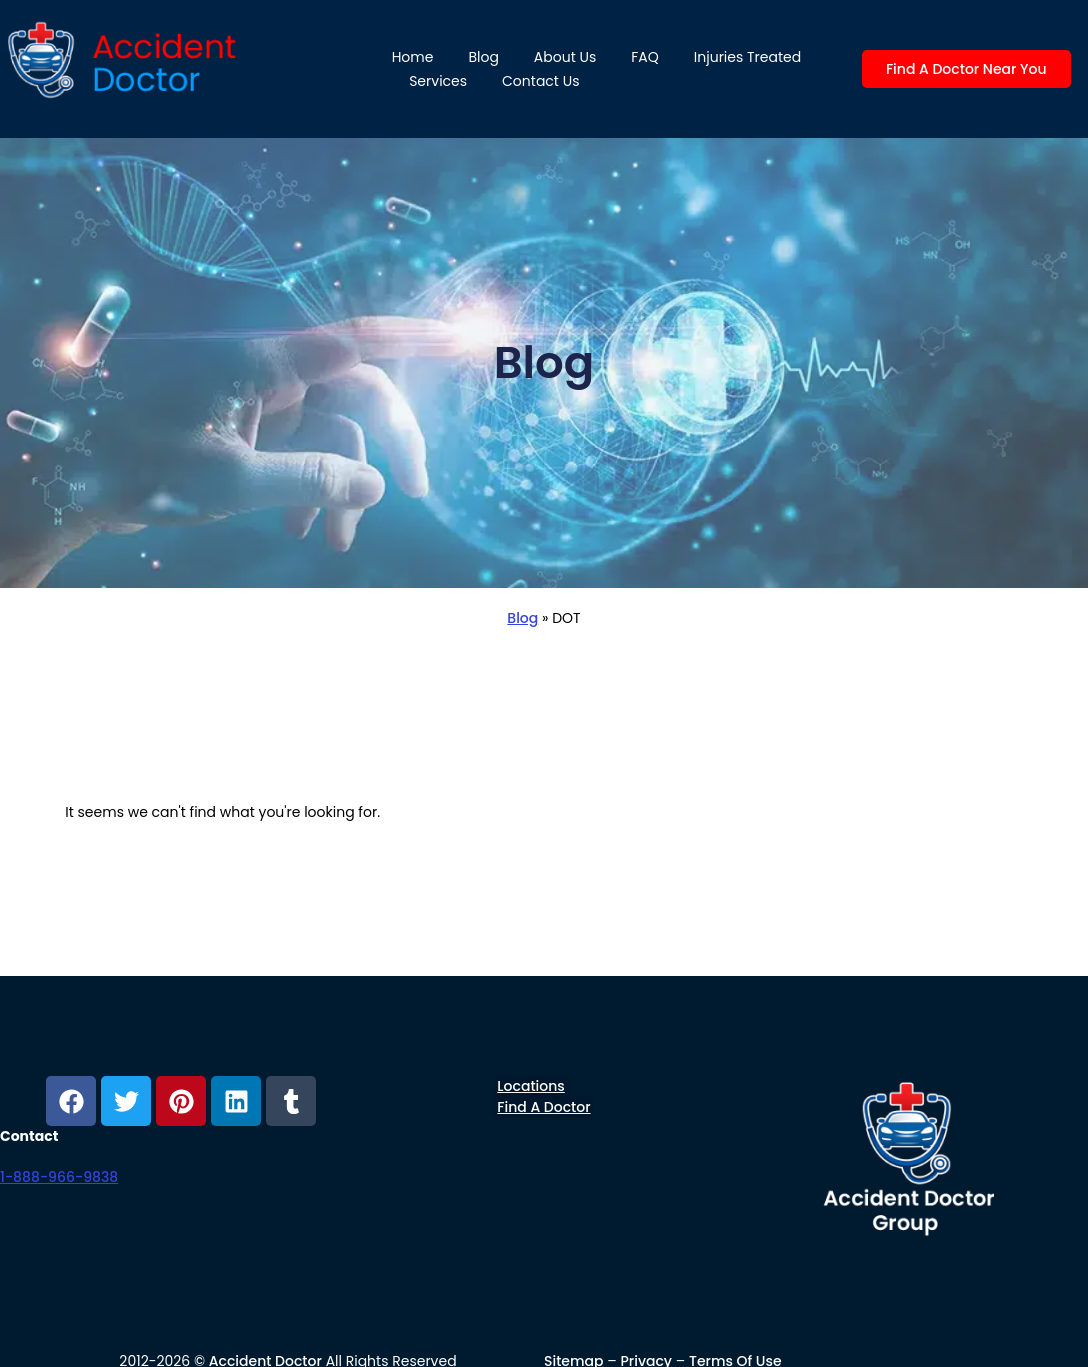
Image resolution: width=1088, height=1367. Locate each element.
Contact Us (540, 81)
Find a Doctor (543, 1107)
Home (413, 57)
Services (438, 81)
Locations (530, 1086)
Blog (483, 57)
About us (565, 57)
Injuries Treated (747, 57)
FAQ (645, 57)
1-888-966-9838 (59, 1177)
